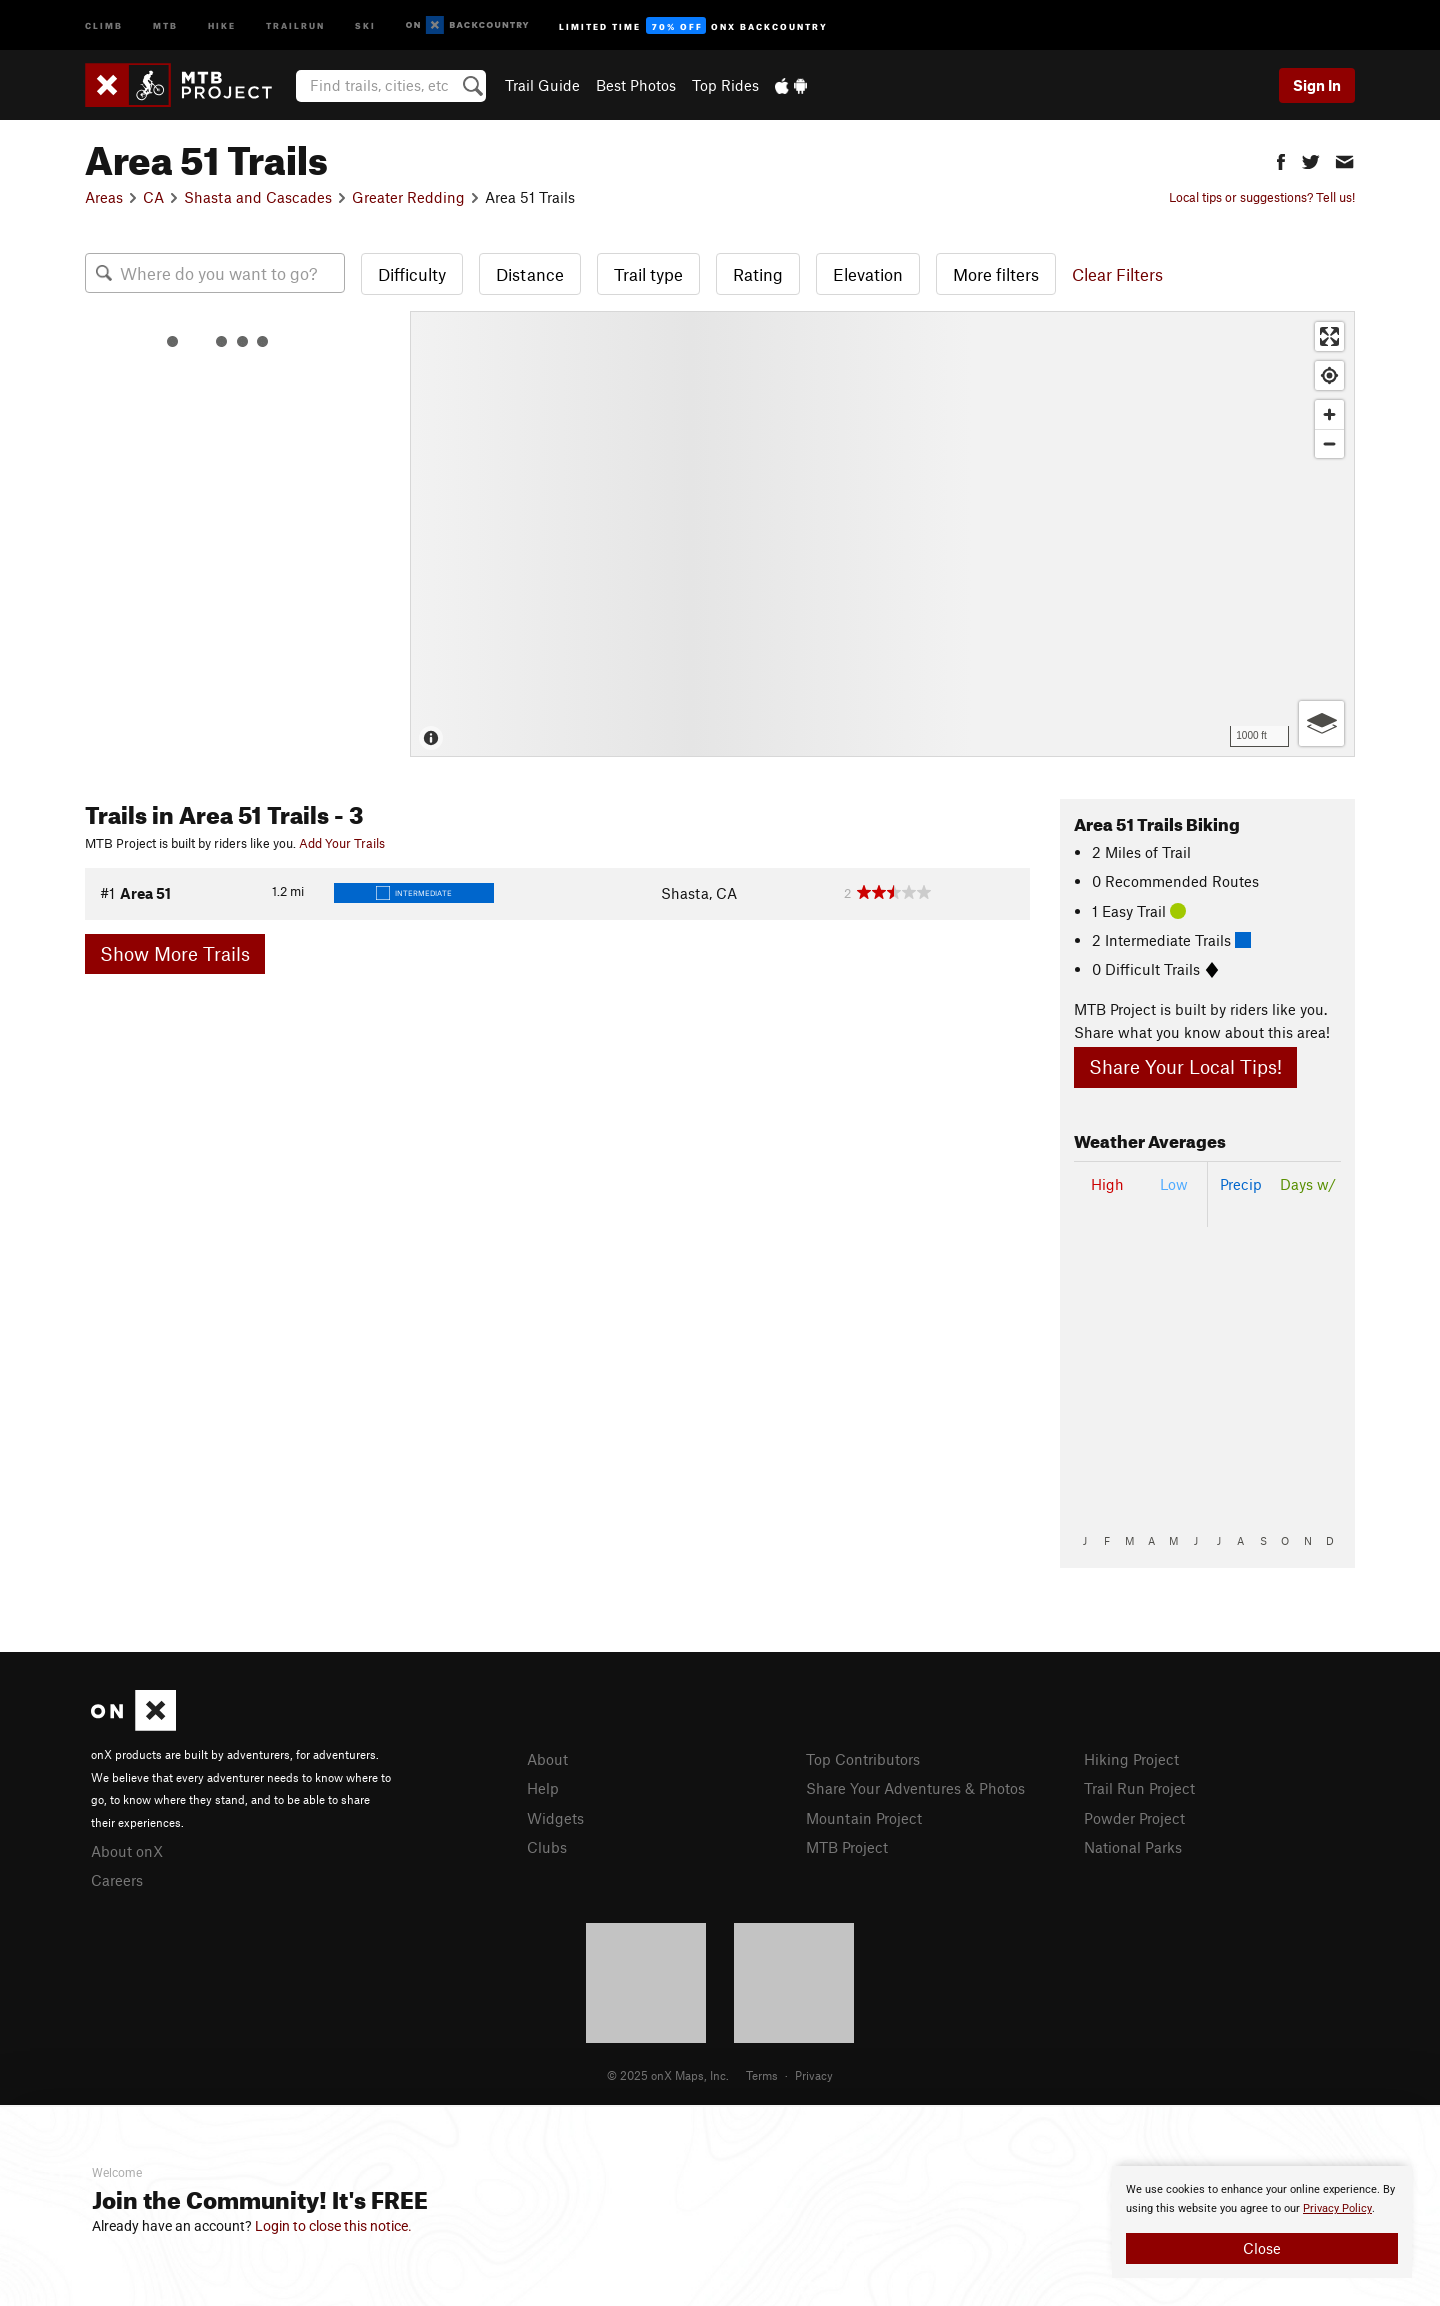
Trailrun (295, 24)
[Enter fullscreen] (1329, 336)
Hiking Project (1131, 1759)
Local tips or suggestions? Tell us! (1262, 197)
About (547, 1759)
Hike (222, 24)
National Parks (1133, 1847)
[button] (1281, 159)
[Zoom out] (1329, 443)
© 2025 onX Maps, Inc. (668, 2075)
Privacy (814, 2075)
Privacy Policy (1337, 2208)
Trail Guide (542, 85)
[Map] (882, 534)
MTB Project (847, 1847)
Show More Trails (175, 953)
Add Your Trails (342, 843)
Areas (104, 197)
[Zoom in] (1329, 414)
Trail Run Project (1139, 1788)
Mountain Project (864, 1818)
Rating (758, 274)
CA (153, 197)
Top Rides (725, 85)
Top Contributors (863, 1759)
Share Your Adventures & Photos (915, 1788)
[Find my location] (1329, 375)
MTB (165, 24)
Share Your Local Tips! (1185, 1066)
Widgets (555, 1818)
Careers (117, 1880)
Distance (530, 274)
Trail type (648, 274)
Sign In (1317, 85)
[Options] (1321, 723)
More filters (996, 274)
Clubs (547, 1847)
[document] (1262, 2222)
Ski (365, 24)
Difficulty (412, 274)
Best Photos (636, 85)
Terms (762, 2075)
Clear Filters (1117, 274)
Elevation (868, 274)
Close (1262, 2248)
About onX (127, 1851)
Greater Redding (408, 197)
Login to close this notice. (333, 2226)
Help (543, 1788)
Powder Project (1134, 1818)
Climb (104, 24)
